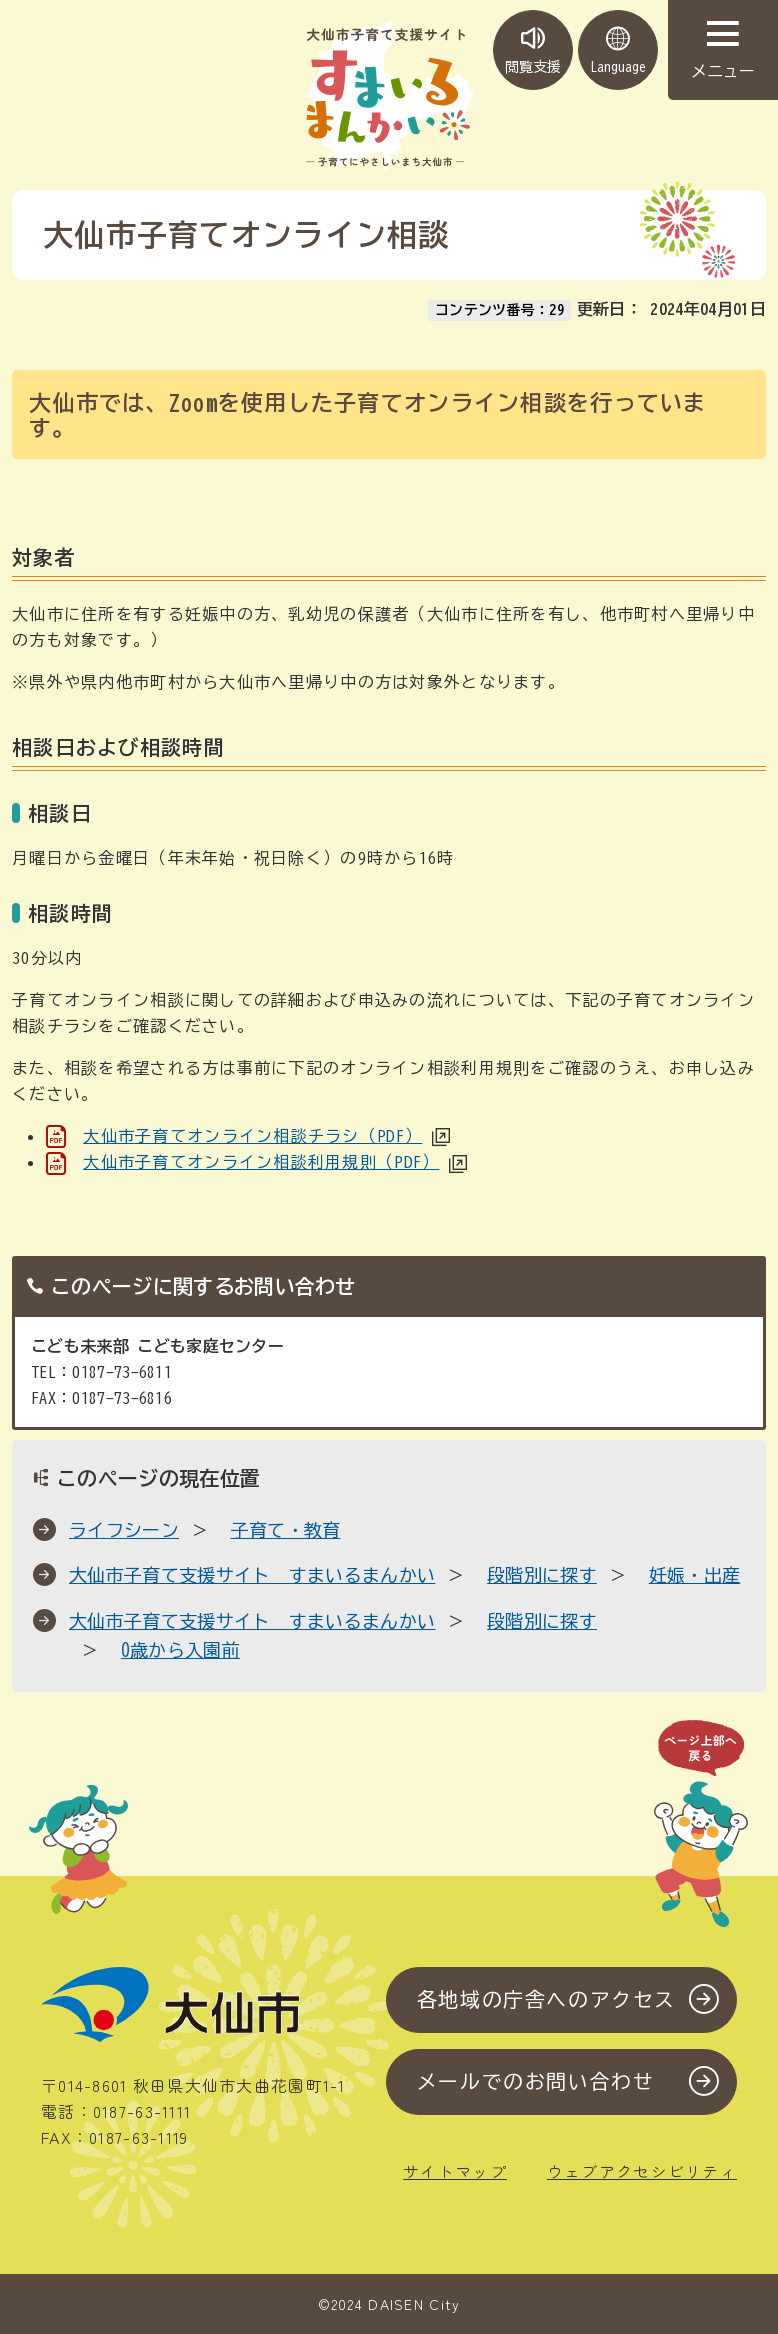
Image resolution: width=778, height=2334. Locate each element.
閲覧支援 (533, 50)
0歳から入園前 (180, 1650)
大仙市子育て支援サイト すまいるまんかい (252, 1575)
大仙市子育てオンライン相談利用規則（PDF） (261, 1162)
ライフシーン (124, 1530)
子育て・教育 (286, 1530)
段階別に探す (542, 1575)
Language (618, 50)
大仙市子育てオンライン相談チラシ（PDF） (252, 1136)
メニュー (723, 50)
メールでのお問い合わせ (536, 2083)
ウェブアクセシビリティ (642, 2171)
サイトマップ (455, 2171)
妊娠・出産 (695, 1575)
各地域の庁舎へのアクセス (546, 2000)
